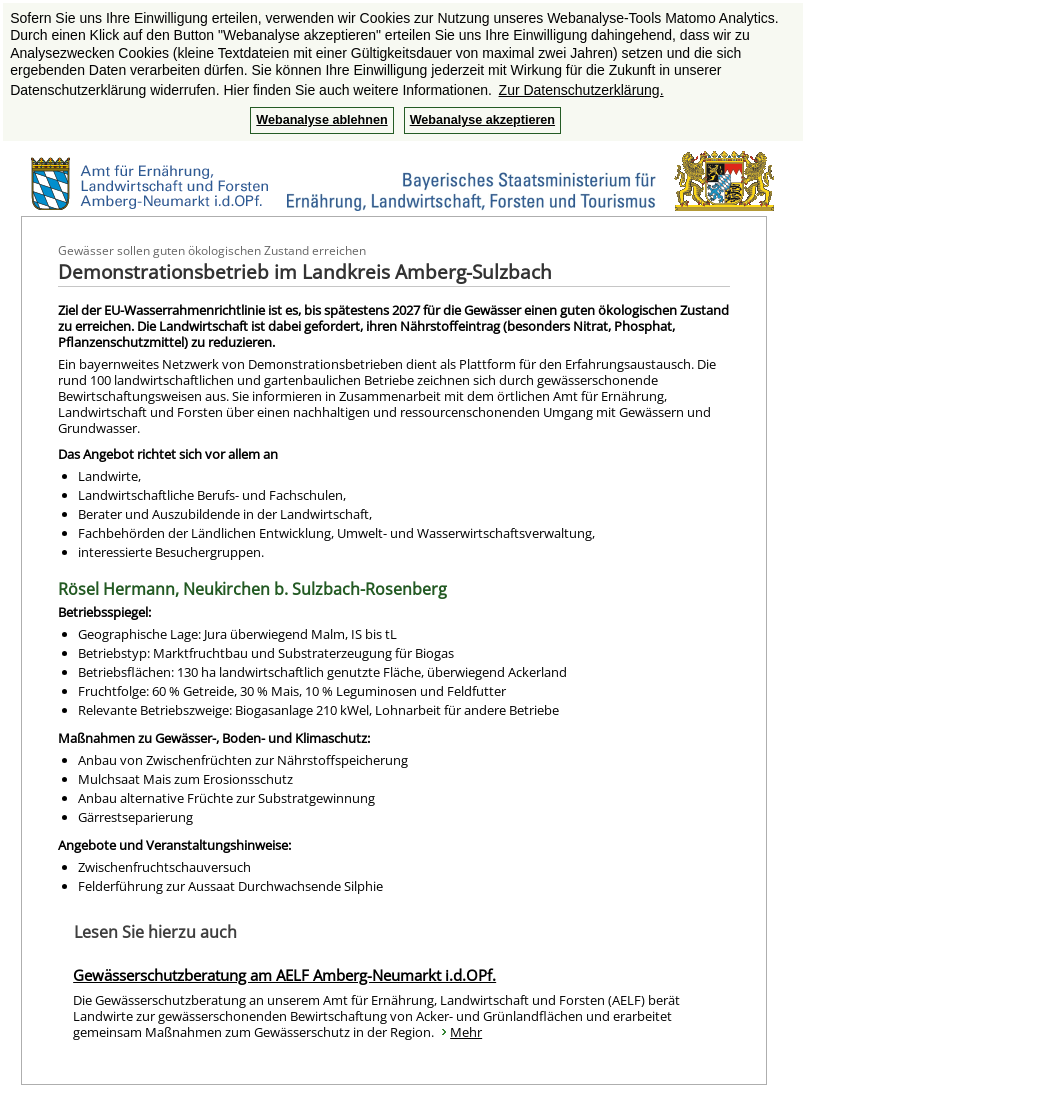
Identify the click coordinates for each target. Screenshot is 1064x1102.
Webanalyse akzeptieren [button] (482, 120)
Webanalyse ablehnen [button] (321, 120)
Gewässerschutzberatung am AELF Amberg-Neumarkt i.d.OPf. (284, 975)
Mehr (466, 1032)
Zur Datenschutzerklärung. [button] (581, 90)
